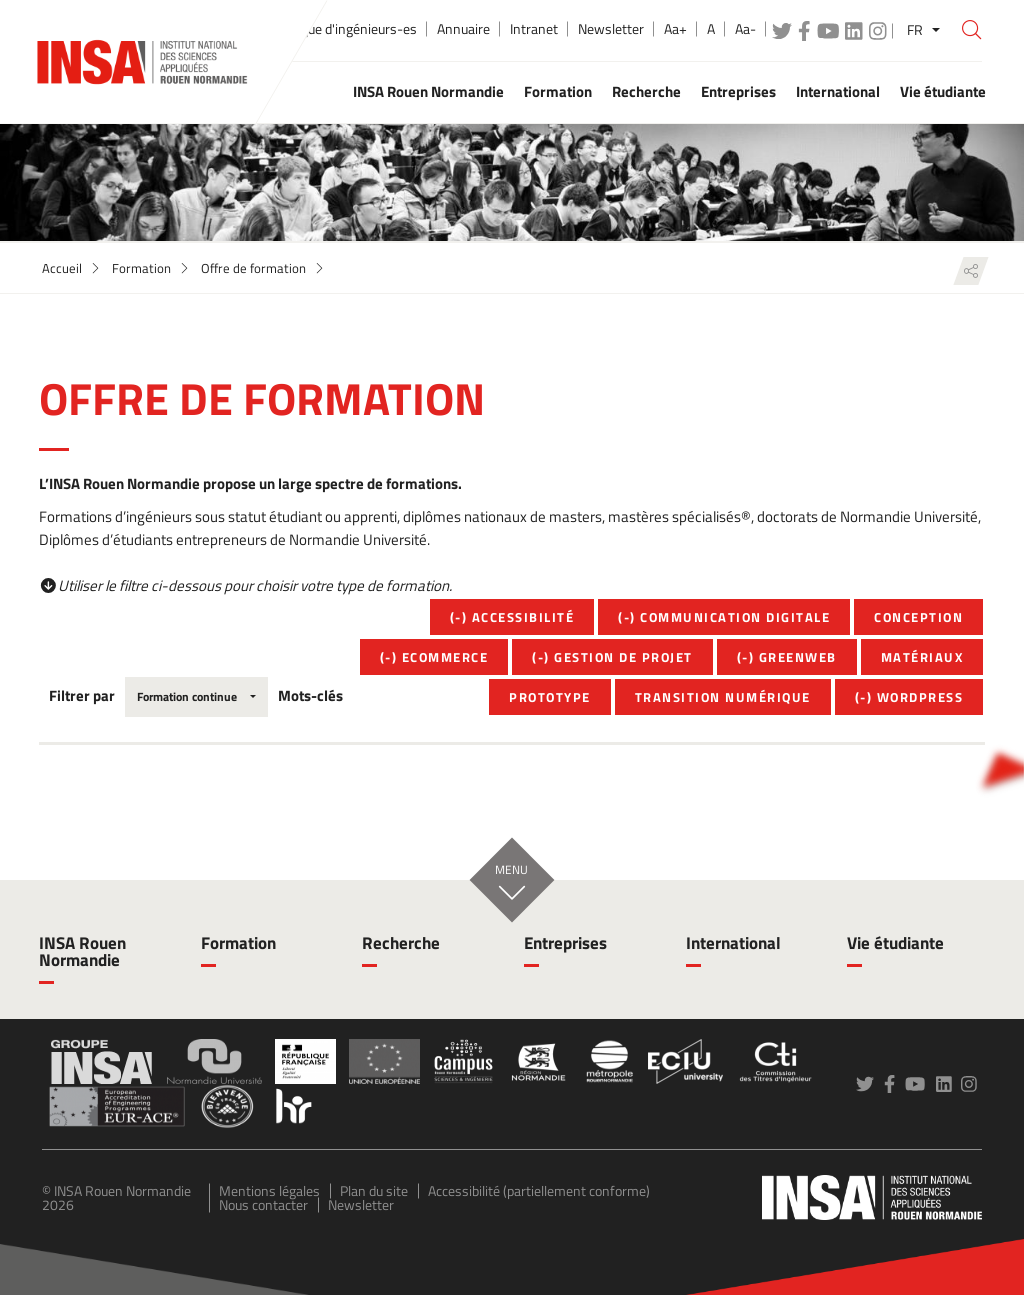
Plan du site (374, 1190)
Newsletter (611, 29)
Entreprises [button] (738, 91)
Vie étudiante (895, 943)
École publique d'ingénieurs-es (328, 29)
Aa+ (675, 29)
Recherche (401, 943)
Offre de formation (253, 268)
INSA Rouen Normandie (82, 951)
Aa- (745, 29)
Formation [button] (558, 91)
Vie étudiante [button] (943, 91)
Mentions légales (269, 1190)
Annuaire (463, 29)
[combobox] (196, 697)
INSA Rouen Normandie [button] (428, 91)
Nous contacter (263, 1204)
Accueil (62, 268)
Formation (141, 268)
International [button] (838, 91)
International (733, 943)
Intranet (534, 29)
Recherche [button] (646, 91)
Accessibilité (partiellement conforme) (539, 1190)
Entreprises (565, 943)
